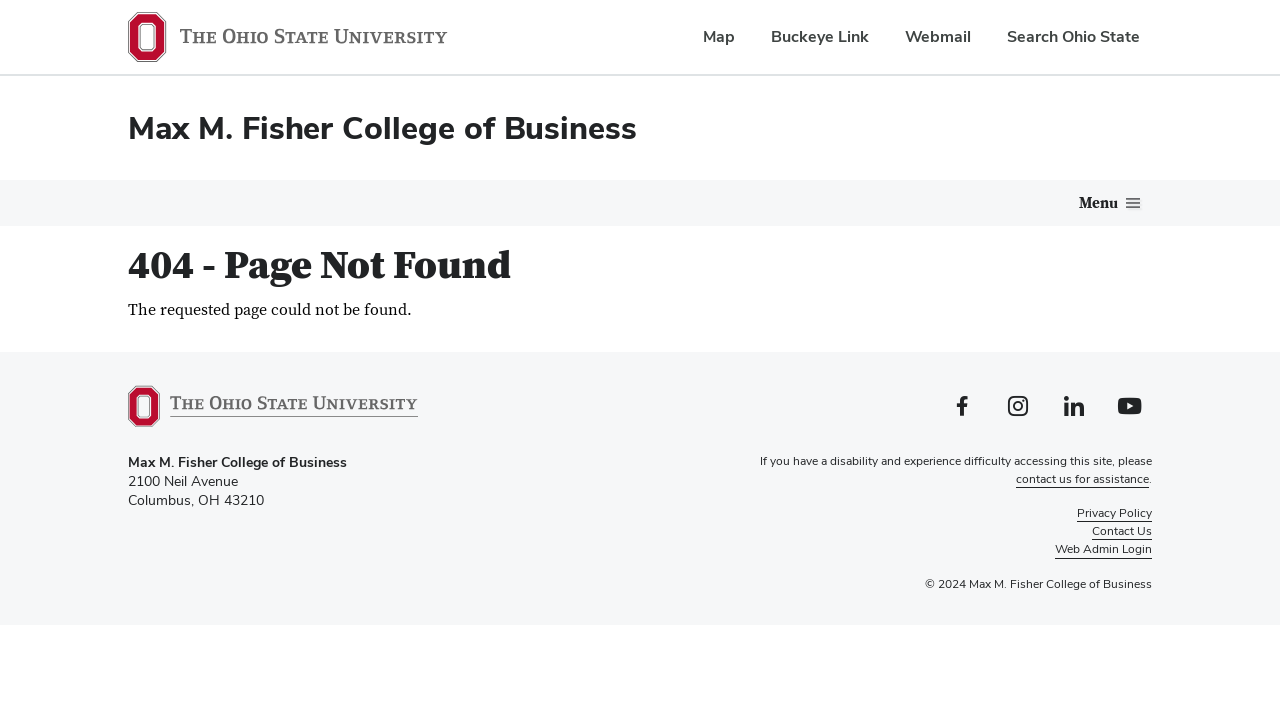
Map (719, 36)
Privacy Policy (1114, 513)
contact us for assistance (1082, 479)
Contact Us (1122, 531)
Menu (1098, 203)
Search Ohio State (1073, 36)
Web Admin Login (1103, 549)
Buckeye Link (820, 36)
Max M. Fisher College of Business (382, 127)
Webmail (938, 36)
